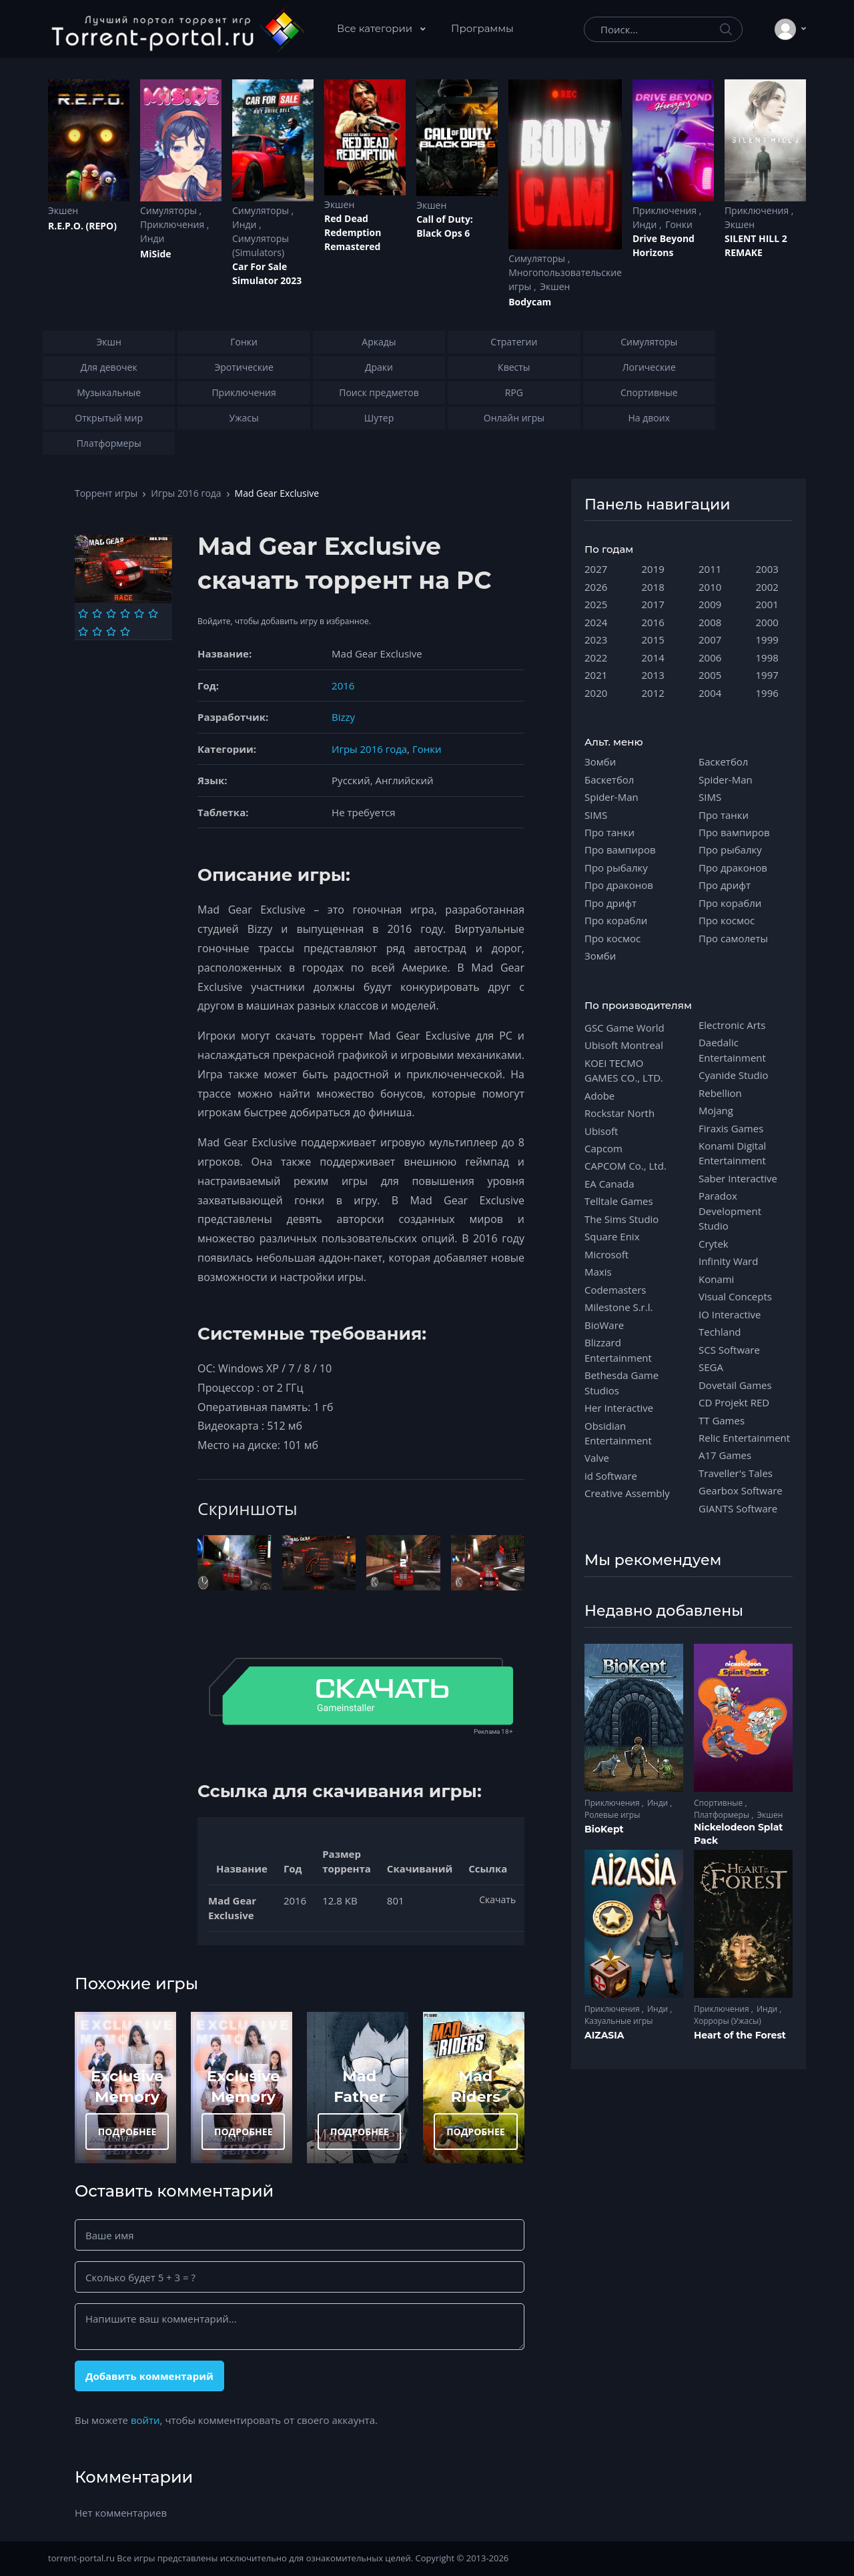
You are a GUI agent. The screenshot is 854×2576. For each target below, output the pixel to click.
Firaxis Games (731, 1128)
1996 (767, 693)
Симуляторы (169, 210)
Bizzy (343, 717)
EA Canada (609, 1183)
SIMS (595, 815)
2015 (653, 639)
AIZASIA (604, 2035)
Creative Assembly (627, 1493)
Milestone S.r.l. (618, 1307)
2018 (653, 586)
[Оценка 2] (97, 613)
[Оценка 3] (111, 613)
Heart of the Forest (740, 2035)
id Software (610, 1475)
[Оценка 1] (83, 613)
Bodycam (529, 301)
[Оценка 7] (83, 631)
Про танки (609, 832)
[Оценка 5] (139, 613)
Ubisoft (601, 1131)
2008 (710, 622)
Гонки (679, 224)
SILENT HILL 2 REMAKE (756, 245)
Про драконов (618, 885)
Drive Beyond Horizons (663, 245)
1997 (767, 675)
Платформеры (722, 1814)
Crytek (714, 1243)
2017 (653, 604)
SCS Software (729, 1349)
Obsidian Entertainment (618, 1433)
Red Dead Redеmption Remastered (352, 232)
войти (145, 2420)
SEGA (711, 1367)
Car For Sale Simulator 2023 (267, 273)
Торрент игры (106, 493)
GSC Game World (624, 1027)
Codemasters (615, 1289)
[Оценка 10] (125, 631)
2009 (710, 604)
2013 (653, 675)
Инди (152, 238)
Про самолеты (733, 938)
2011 (710, 568)
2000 (767, 622)
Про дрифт (610, 903)
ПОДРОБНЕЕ (127, 2131)
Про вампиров (620, 849)
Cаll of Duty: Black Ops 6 (444, 226)
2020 (595, 693)
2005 (710, 675)
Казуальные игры (618, 2021)
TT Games (722, 1420)
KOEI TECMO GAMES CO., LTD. (623, 1070)
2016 (343, 685)
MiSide (155, 253)
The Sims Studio (621, 1219)
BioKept (604, 1829)
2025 (595, 604)
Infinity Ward (728, 1261)
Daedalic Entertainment (732, 1050)
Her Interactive (618, 1407)
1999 (767, 639)
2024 (595, 622)
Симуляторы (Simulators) (260, 245)
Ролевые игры (612, 1814)
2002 (767, 586)
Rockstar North (619, 1113)
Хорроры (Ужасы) (727, 2021)
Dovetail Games (735, 1385)
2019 (653, 568)
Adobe (599, 1095)
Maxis (598, 1271)
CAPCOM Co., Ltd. (625, 1165)
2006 (710, 657)
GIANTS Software (738, 1508)
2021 (595, 675)
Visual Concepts (735, 1296)
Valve (596, 1457)
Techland (720, 1331)
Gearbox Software (741, 1490)
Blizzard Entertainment (618, 1350)
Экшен (63, 210)
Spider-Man (611, 797)
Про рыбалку (616, 867)
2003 (767, 568)
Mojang (716, 1110)
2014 (653, 657)
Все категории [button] (376, 28)
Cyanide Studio (733, 1075)
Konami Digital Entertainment (732, 1153)
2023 (595, 639)
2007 (710, 639)
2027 (595, 568)
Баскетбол (609, 779)
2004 (710, 693)
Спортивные (719, 1802)
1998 (767, 657)
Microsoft (606, 1254)
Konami (716, 1279)
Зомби (600, 761)
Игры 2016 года (186, 493)
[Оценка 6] (153, 613)
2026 (595, 586)
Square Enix (611, 1236)
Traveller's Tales (736, 1473)
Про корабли (615, 920)
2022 (595, 657)
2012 (653, 693)
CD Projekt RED (734, 1402)
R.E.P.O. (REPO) (82, 225)
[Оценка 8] (97, 631)
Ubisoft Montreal (623, 1045)
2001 (767, 604)
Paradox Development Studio (730, 1210)
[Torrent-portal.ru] (177, 29)
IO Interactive (730, 1314)
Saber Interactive (738, 1178)
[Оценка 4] (125, 613)
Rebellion (720, 1093)
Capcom (603, 1148)
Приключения (173, 224)
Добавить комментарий (149, 2376)
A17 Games (725, 1455)
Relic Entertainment (744, 1437)
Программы (482, 28)
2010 (710, 586)
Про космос (612, 938)
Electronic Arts (732, 1025)
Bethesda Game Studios (621, 1382)
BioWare (604, 1325)
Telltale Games (618, 1201)
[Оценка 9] (111, 631)
